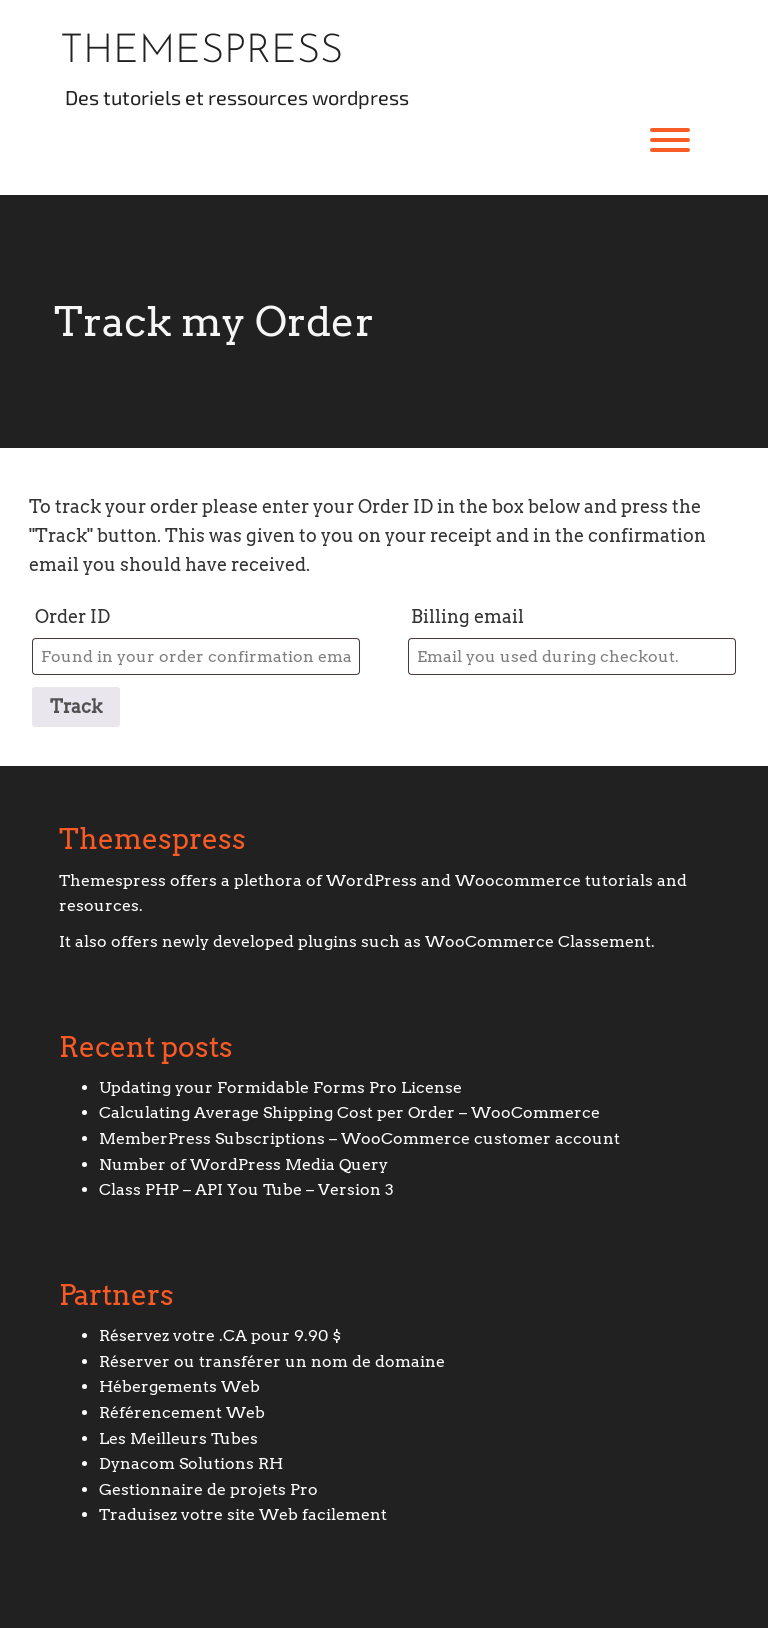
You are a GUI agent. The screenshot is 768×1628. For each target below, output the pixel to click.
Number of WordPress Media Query (243, 1164)
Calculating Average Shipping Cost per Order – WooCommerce (349, 1112)
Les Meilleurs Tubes (178, 1438)
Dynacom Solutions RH (191, 1463)
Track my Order (214, 321)
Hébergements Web (179, 1386)
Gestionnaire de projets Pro (208, 1489)
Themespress (201, 52)
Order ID (72, 616)
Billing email (467, 616)
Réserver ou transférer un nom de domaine (272, 1361)
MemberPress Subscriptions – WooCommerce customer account (359, 1138)
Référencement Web (182, 1412)
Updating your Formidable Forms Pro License (280, 1087)
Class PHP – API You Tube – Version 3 (246, 1189)
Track (76, 706)
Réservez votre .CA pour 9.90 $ (220, 1335)
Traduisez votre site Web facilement (243, 1514)
